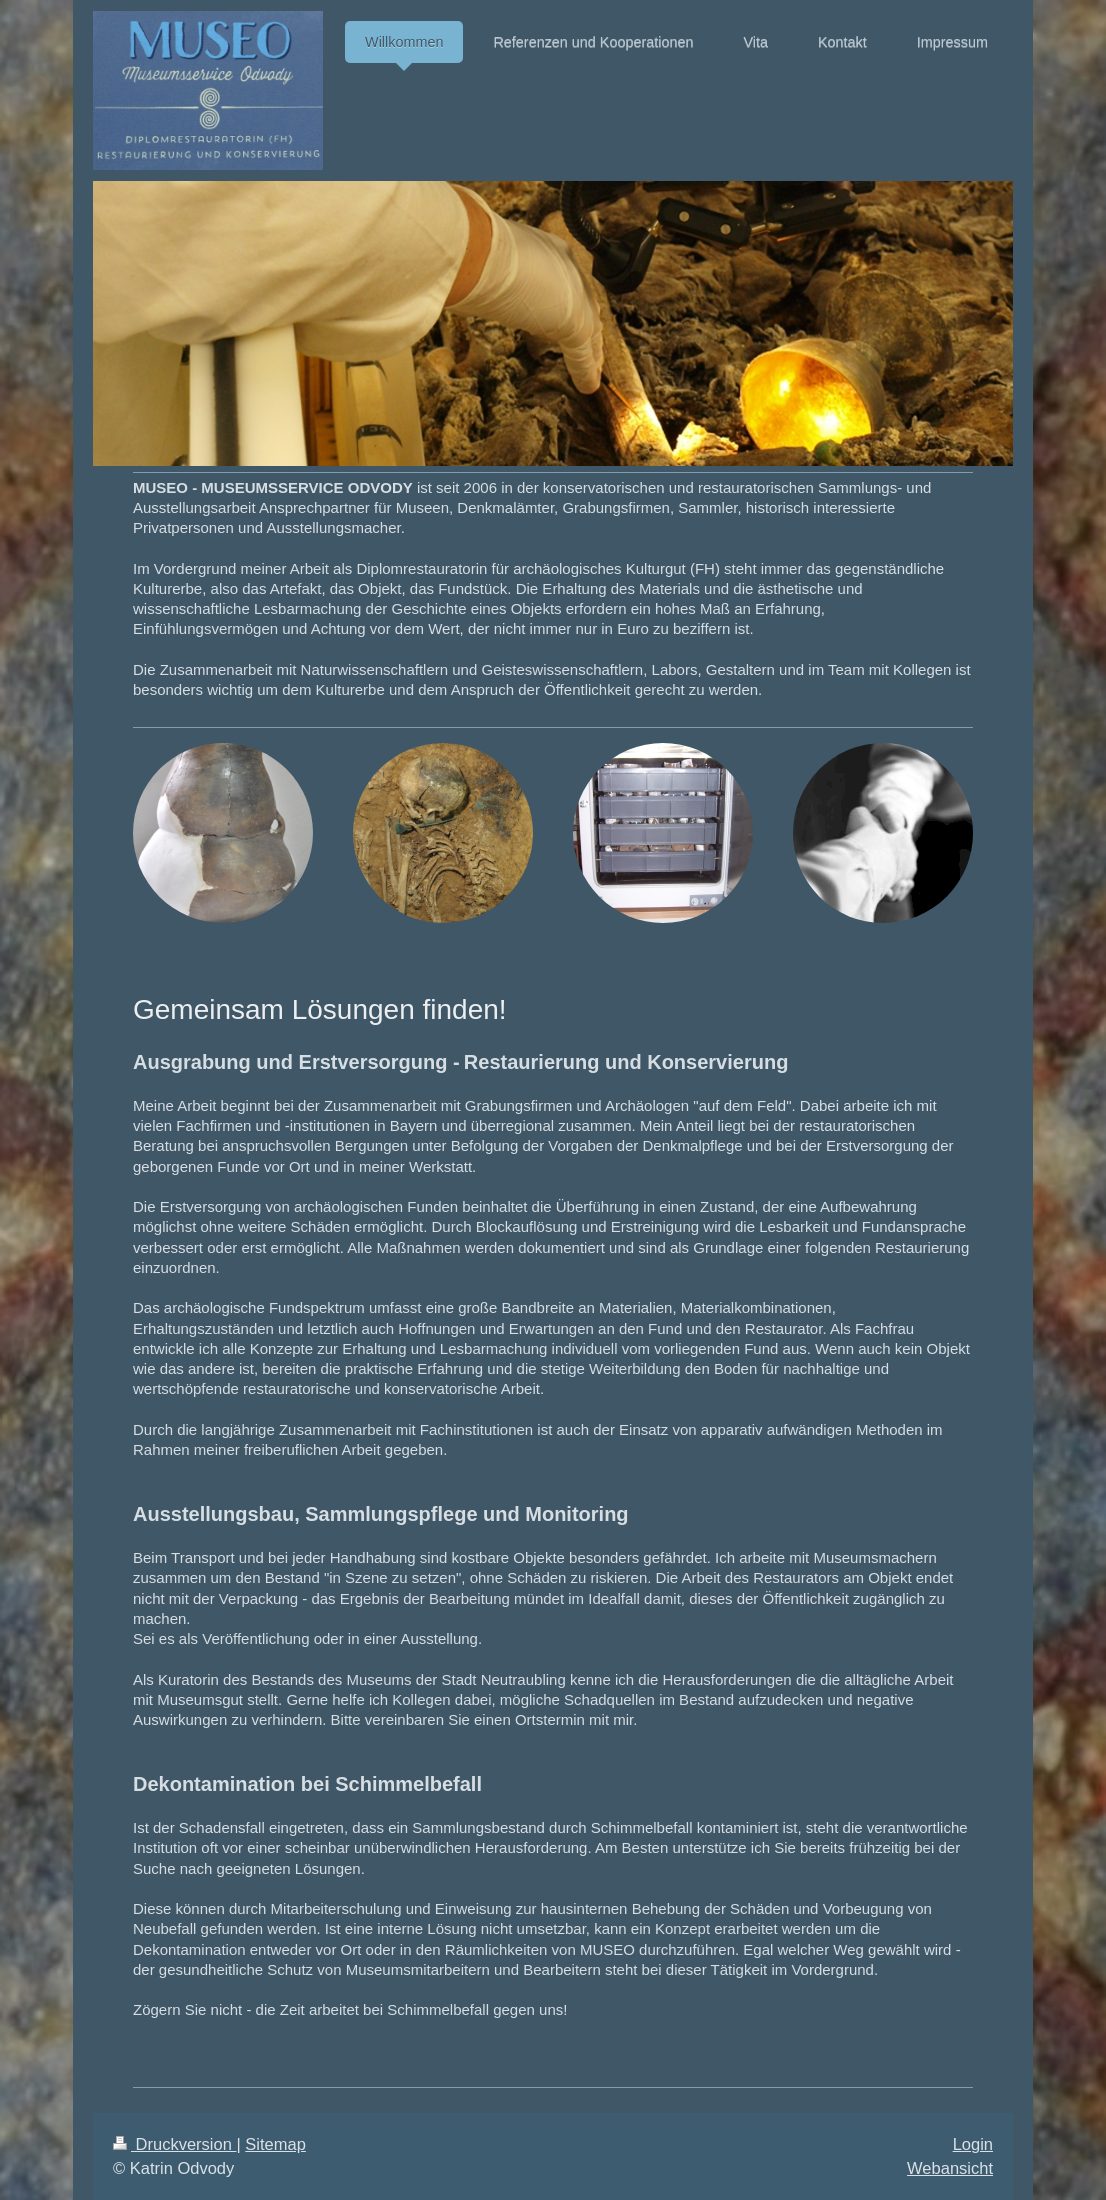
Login (973, 2144)
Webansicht (950, 2168)
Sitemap (275, 2144)
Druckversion (174, 2144)
